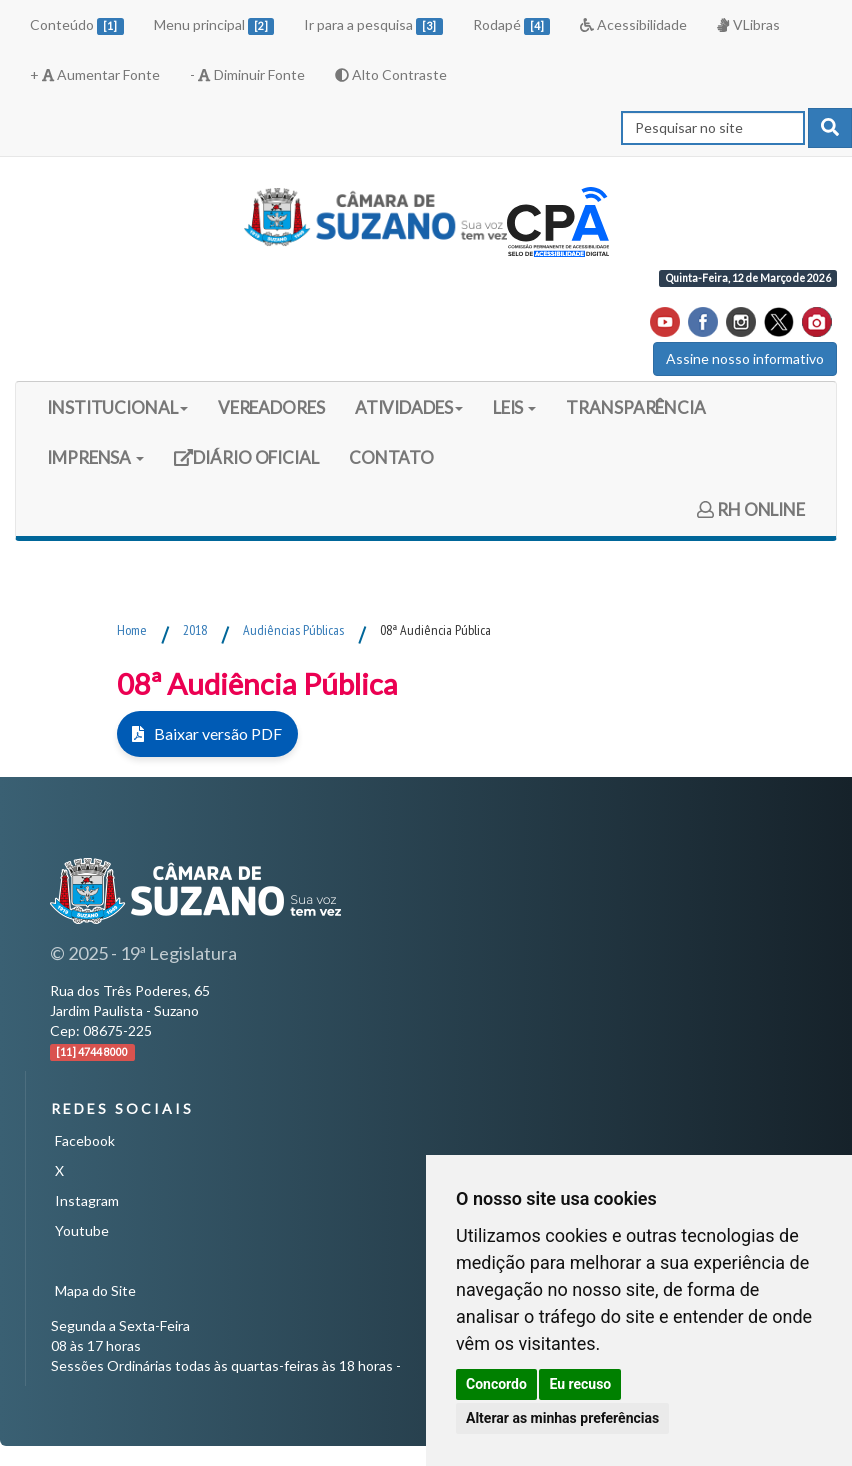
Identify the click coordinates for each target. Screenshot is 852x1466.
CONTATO (391, 457)
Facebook (85, 1140)
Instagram (87, 1200)
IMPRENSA (95, 457)
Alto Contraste (391, 74)
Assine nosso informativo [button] (745, 358)
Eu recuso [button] (580, 1384)
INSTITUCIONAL (117, 407)
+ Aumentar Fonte (95, 74)
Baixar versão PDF (212, 733)
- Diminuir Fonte (247, 74)
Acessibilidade (633, 24)
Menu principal (214, 25)
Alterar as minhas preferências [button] (562, 1418)
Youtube (82, 1230)
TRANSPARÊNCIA (636, 407)
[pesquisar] (830, 128)
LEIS (515, 407)
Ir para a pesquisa (373, 25)
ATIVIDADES (409, 407)
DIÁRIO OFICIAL (246, 464)
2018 (195, 630)
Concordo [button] (496, 1384)
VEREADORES (271, 407)
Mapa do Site (95, 1290)
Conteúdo (77, 25)
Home (132, 630)
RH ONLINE (751, 509)
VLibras (748, 24)
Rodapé (512, 25)
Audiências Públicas (293, 630)
